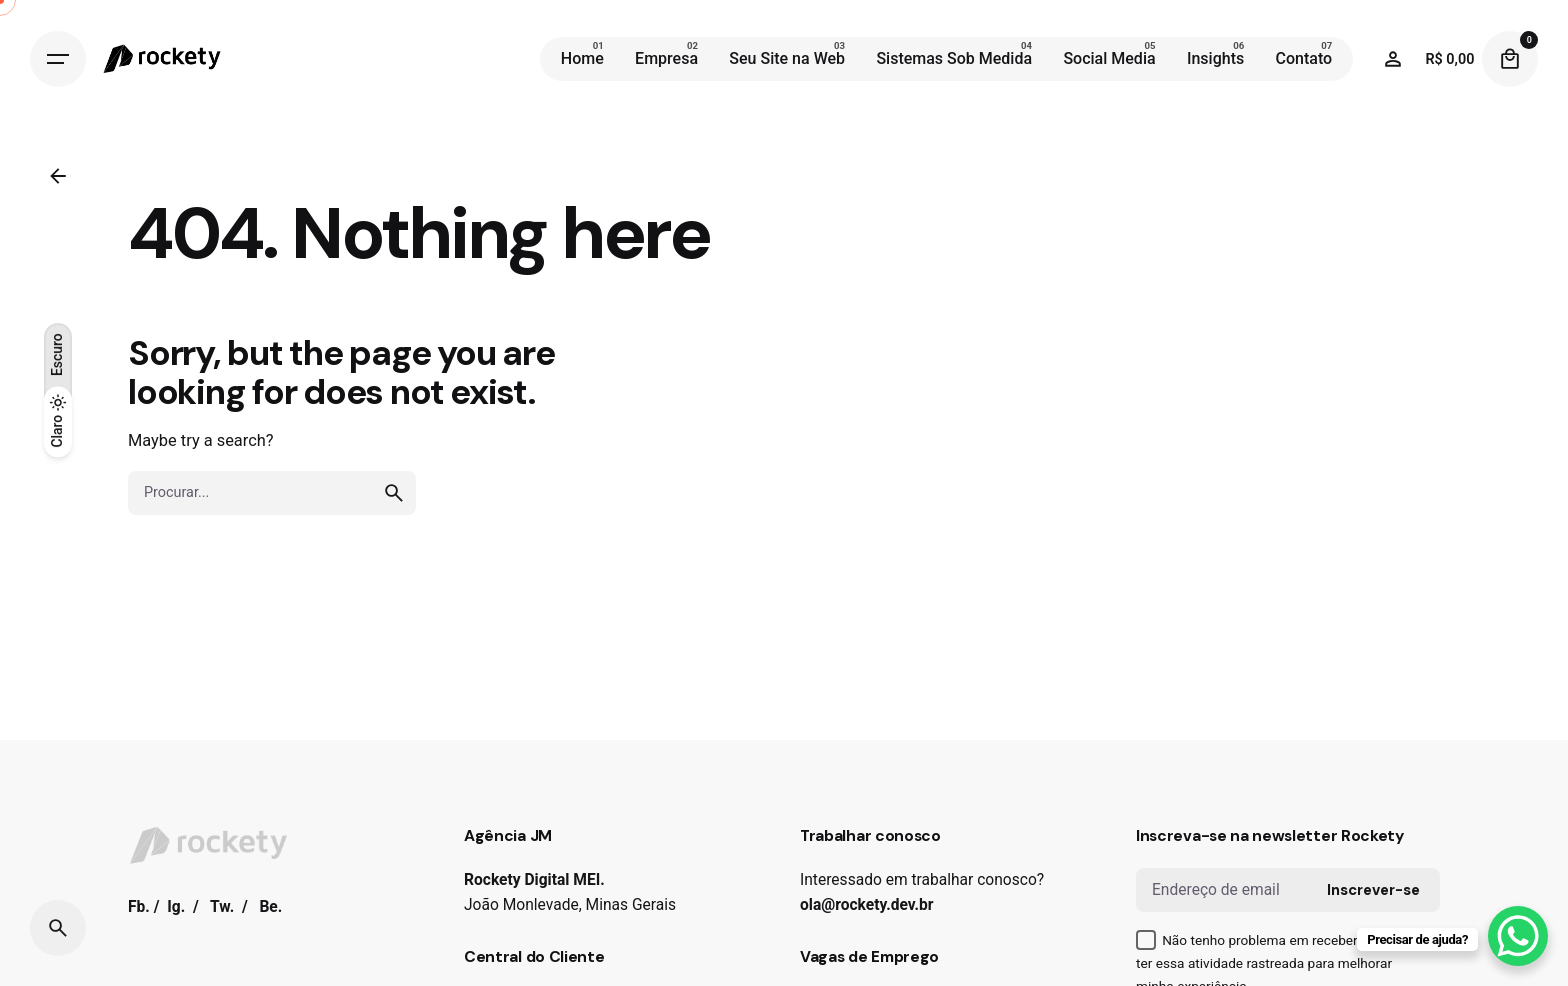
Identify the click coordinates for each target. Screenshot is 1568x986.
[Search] (58, 928)
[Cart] (1510, 59)
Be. (270, 907)
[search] (394, 493)
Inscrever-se (1373, 890)
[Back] (58, 176)
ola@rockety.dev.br (867, 905)
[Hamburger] (58, 59)
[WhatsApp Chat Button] (1518, 936)
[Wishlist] (1393, 59)
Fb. (139, 907)
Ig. (176, 907)
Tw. (222, 907)
